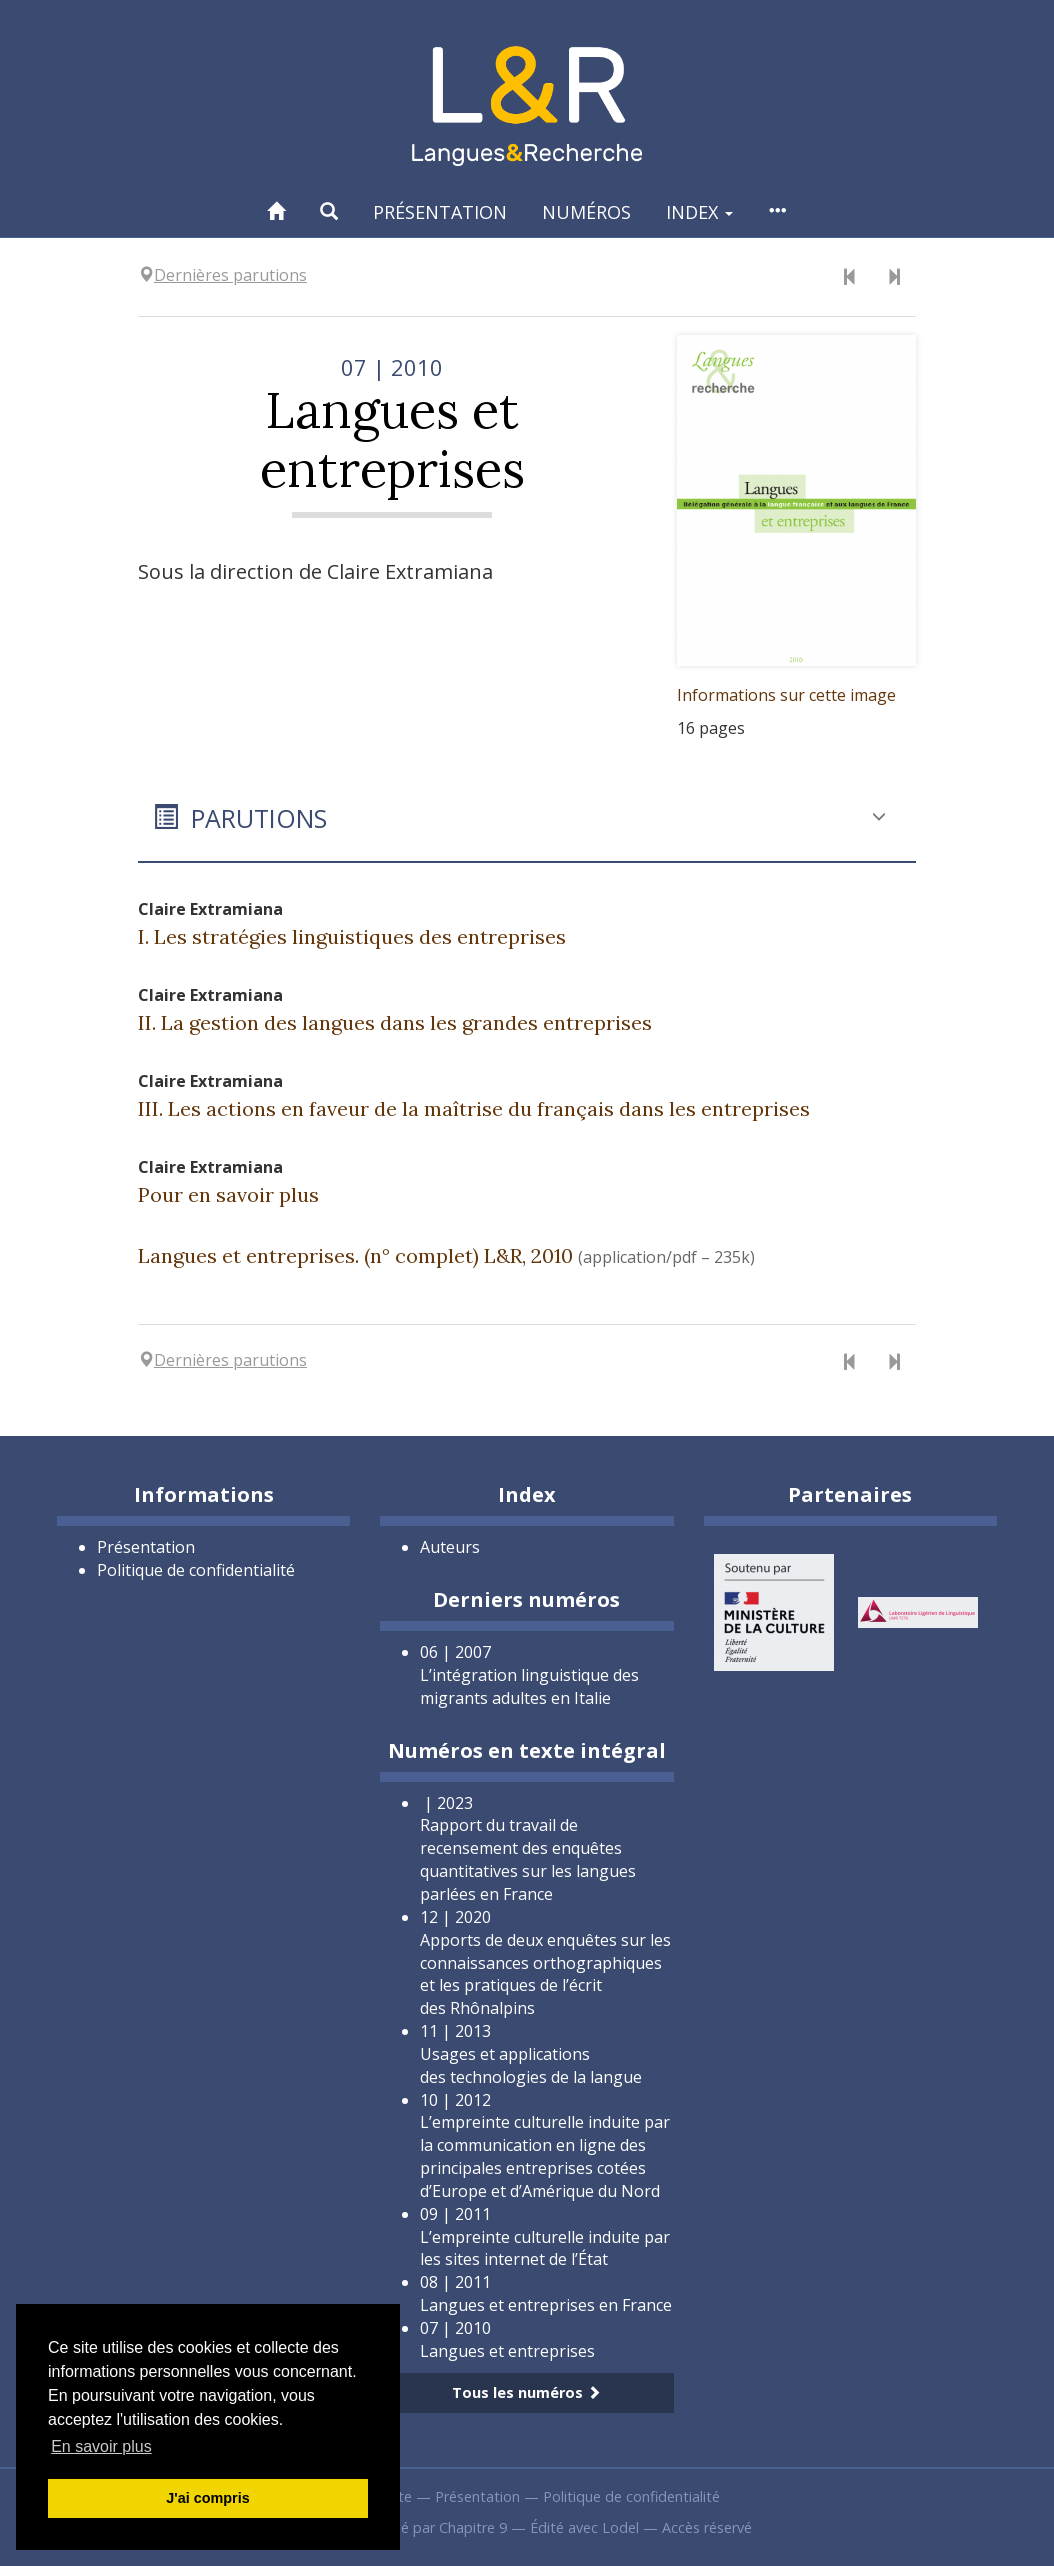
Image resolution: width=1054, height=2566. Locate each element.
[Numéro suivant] (894, 278)
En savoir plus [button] (101, 2446)
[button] (329, 211)
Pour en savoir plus (228, 1194)
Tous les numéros (526, 2392)
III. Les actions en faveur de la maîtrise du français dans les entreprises (474, 1108)
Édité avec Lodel (584, 2527)
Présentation (440, 212)
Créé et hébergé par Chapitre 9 (404, 2527)
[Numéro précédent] (850, 278)
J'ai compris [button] (207, 2498)
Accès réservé (707, 2527)
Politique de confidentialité (196, 1570)
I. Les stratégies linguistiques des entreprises (352, 936)
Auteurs (450, 1547)
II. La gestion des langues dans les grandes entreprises (395, 1022)
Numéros (586, 212)
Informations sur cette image (786, 695)
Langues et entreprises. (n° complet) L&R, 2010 (355, 1255)
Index (699, 212)
